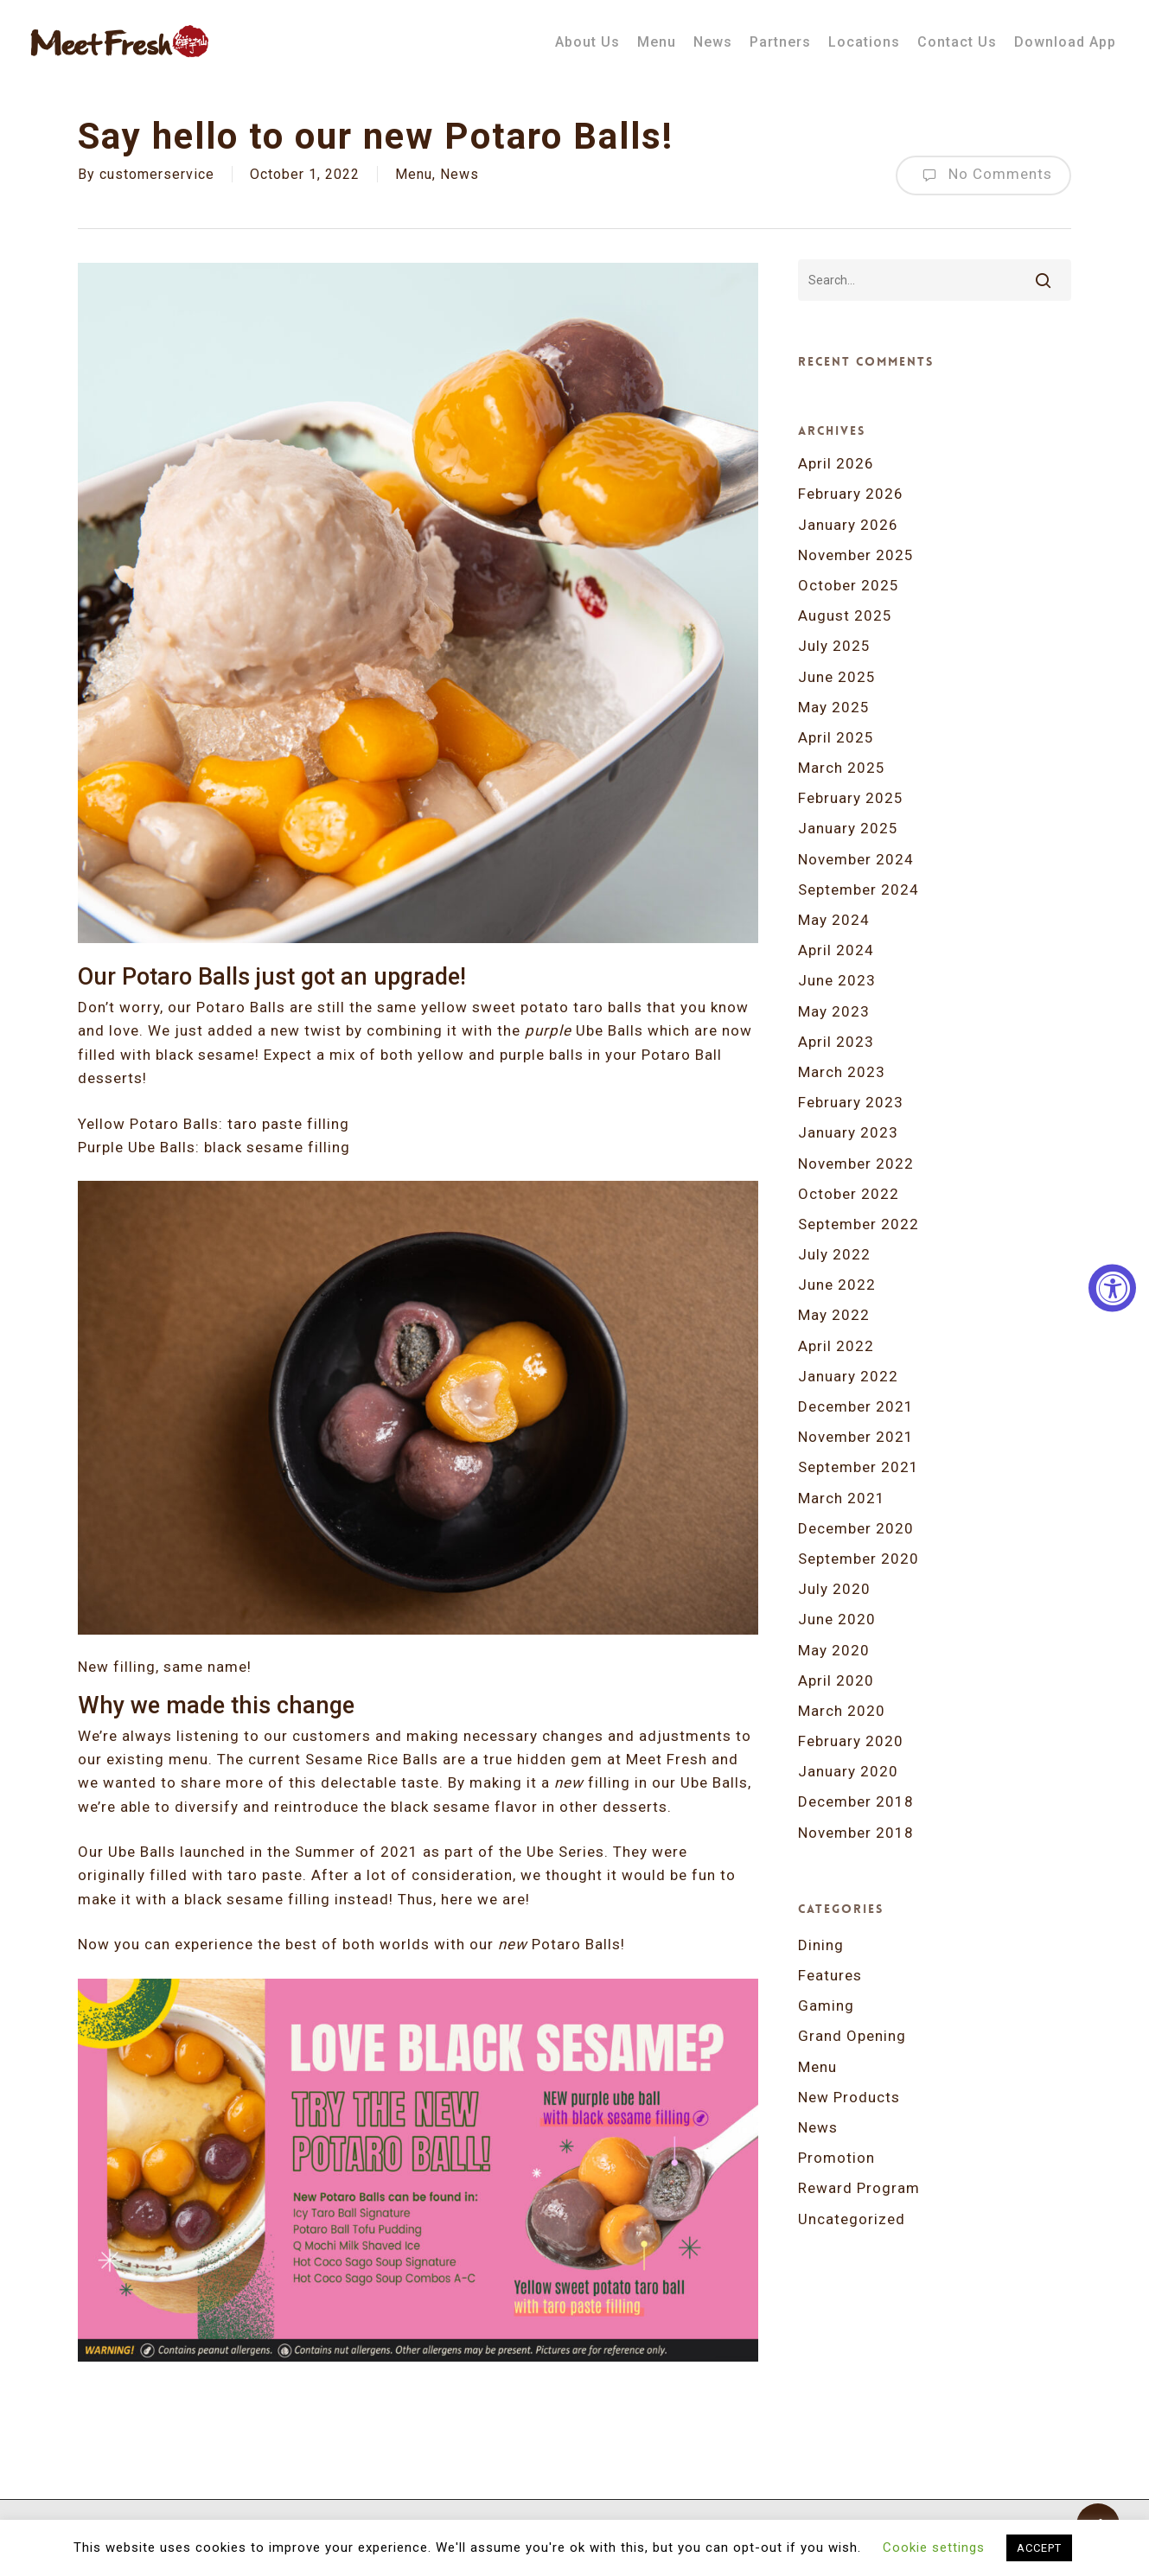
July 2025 (834, 645)
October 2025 (848, 585)
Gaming (826, 2005)
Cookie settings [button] (934, 2547)
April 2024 (836, 950)
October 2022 (848, 1193)
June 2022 (837, 1284)
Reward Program (859, 2188)
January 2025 (848, 828)
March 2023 (841, 1072)
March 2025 (841, 767)
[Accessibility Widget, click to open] (1112, 1288)
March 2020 (841, 1710)
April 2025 (836, 737)
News (459, 174)
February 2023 (850, 1102)
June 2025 (837, 676)
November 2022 (856, 1163)
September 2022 (858, 1224)
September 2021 (858, 1467)
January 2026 (848, 524)
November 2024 (856, 859)
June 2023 (837, 980)
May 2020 (834, 1650)
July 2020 (834, 1588)
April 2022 (836, 1346)
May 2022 (834, 1314)
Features (830, 1975)
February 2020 (850, 1741)
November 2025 (856, 555)
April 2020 (836, 1680)
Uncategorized (851, 2219)
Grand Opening (852, 2035)
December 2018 (856, 1801)
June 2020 (837, 1619)
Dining (821, 1945)
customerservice (156, 174)
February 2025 (850, 798)
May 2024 (834, 919)
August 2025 (845, 615)
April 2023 (836, 1041)
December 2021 (856, 1406)
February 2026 (850, 493)
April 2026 (836, 463)
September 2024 (858, 889)
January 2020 (848, 1771)
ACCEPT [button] (1039, 2547)
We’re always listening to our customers (224, 1735)
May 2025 (834, 707)
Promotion (836, 2157)
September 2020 (858, 1558)
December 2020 (856, 1528)
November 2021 (856, 1436)
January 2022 (848, 1376)
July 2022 (834, 1254)
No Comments (983, 175)
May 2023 (834, 1011)
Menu (413, 174)
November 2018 (856, 1832)
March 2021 (841, 1498)
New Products (849, 2097)
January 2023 (848, 1132)
